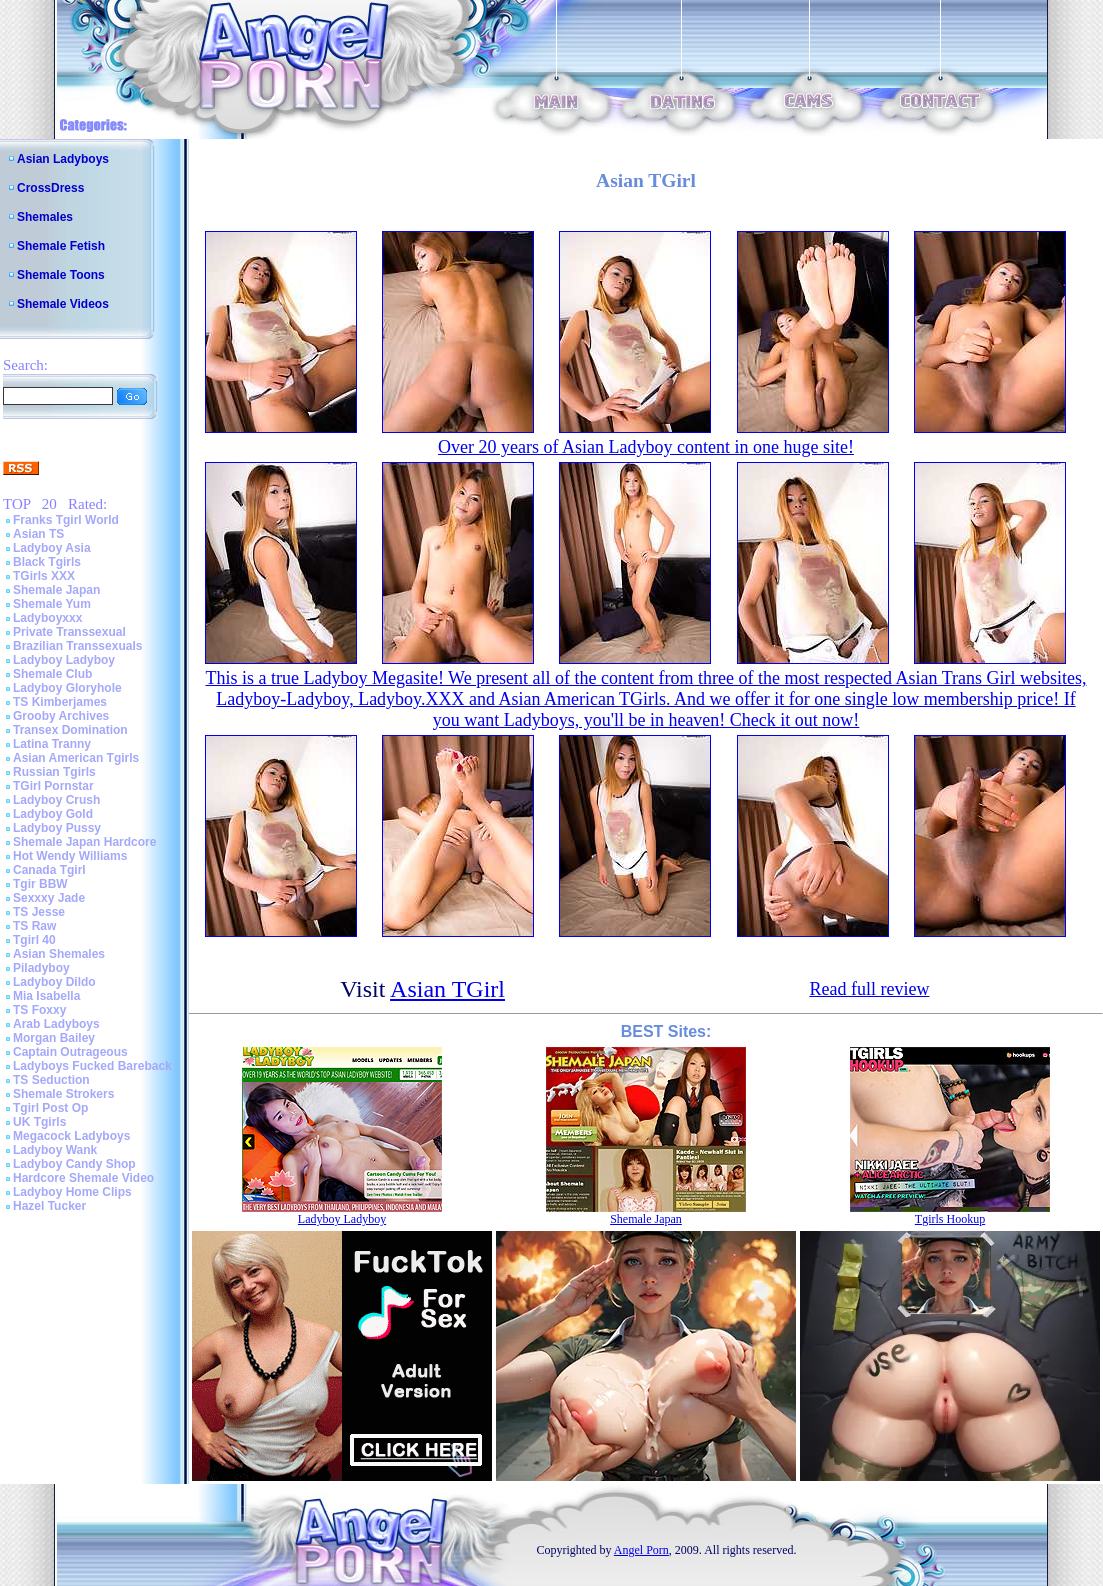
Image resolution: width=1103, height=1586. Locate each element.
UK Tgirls (39, 1122)
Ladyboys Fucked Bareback (92, 1066)
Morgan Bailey (54, 1038)
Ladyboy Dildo (54, 982)
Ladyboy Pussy (57, 828)
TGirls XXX (44, 576)
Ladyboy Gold (53, 814)
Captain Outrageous (70, 1052)
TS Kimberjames (60, 702)
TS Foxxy (39, 1010)
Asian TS (38, 534)
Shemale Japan (56, 590)
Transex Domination (70, 730)
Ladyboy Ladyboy (64, 660)
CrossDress (50, 188)
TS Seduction (51, 1080)
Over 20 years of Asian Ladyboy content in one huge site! (646, 447)
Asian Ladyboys (63, 159)
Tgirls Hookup (950, 1219)
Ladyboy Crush (56, 800)
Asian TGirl (447, 989)
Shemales (45, 217)
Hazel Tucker (49, 1206)
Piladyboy (41, 968)
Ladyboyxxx (47, 618)
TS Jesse (39, 912)
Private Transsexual (69, 632)
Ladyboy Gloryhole (67, 688)
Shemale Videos (63, 304)
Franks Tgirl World (66, 520)
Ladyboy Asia (52, 548)
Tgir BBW (40, 884)
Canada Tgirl (49, 870)
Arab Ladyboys (56, 1024)
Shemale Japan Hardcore (84, 842)
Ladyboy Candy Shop (74, 1164)
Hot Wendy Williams (70, 856)
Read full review (869, 989)
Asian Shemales (59, 954)
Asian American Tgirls (76, 758)
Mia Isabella (46, 996)
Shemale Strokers (63, 1094)
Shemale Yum (52, 604)
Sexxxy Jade (49, 898)
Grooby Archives (61, 716)
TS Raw (34, 926)
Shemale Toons (61, 275)
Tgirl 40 (34, 940)
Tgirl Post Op (50, 1108)
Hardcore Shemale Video (83, 1178)
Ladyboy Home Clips (72, 1192)
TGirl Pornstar (53, 786)
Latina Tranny (52, 744)
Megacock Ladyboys (71, 1136)
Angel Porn (641, 1550)
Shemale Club (52, 674)
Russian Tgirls (54, 772)
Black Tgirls (47, 562)
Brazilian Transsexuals (77, 646)
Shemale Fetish (61, 246)
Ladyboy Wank (55, 1150)
